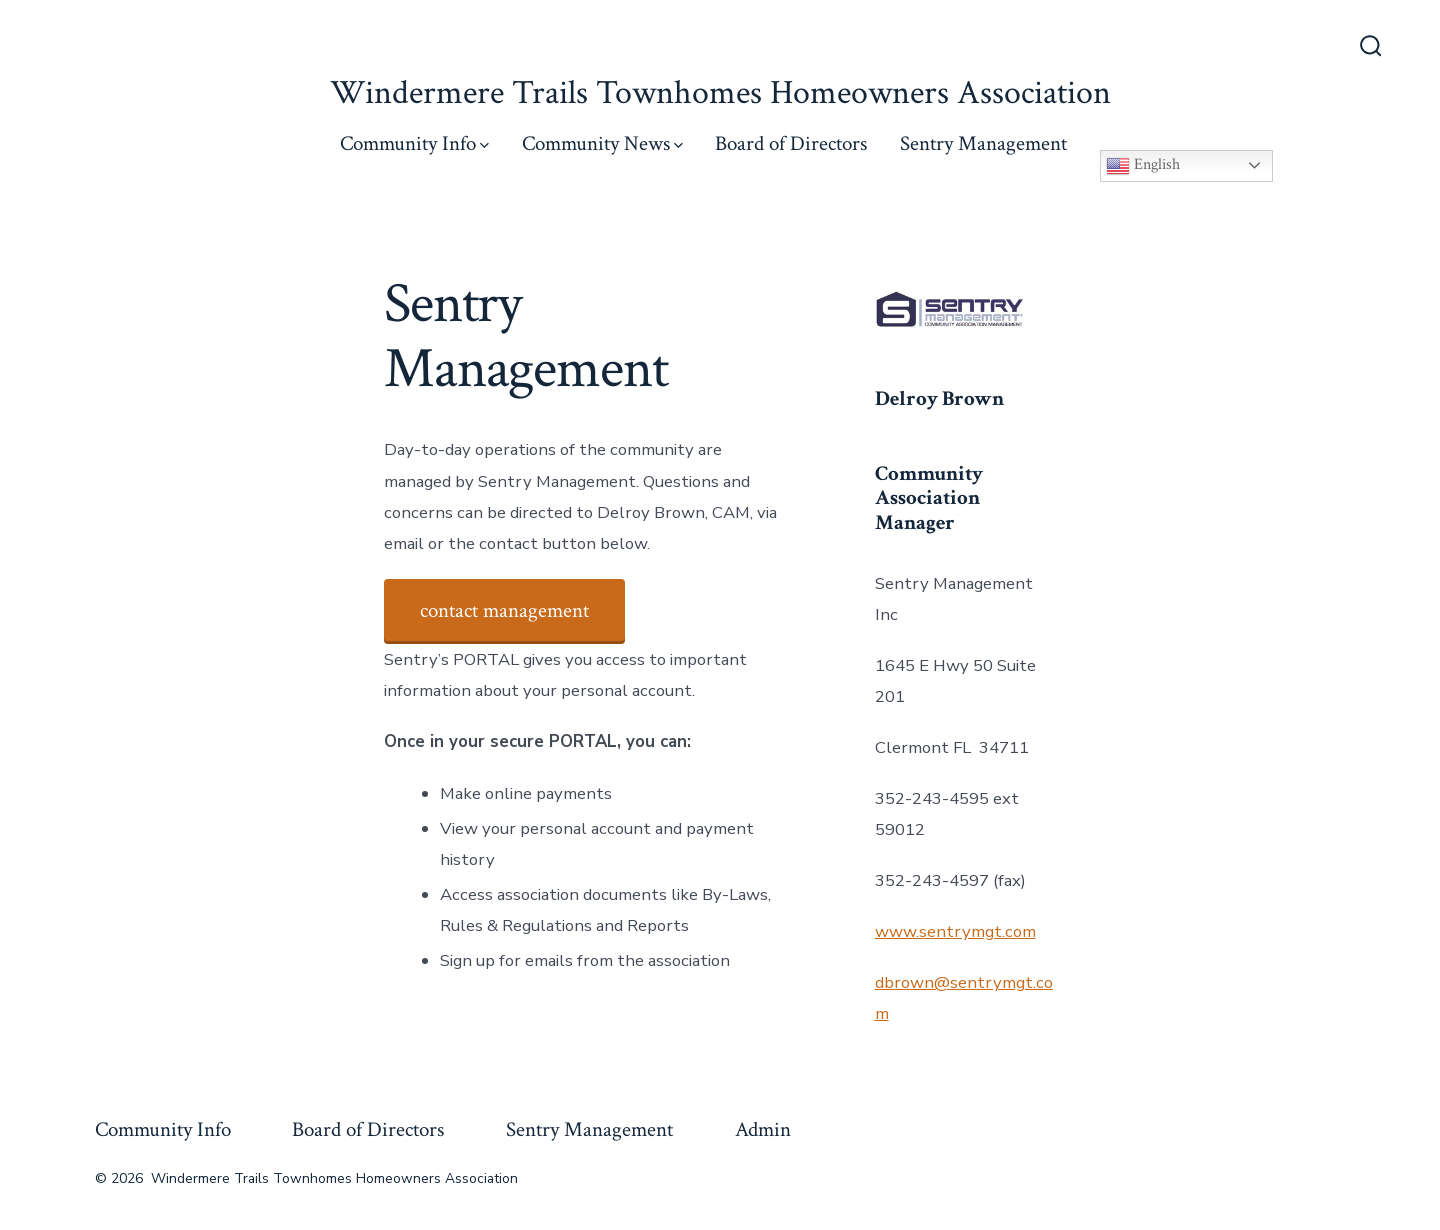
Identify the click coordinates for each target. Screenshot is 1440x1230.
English (1143, 166)
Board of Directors (791, 143)
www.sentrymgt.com (955, 931)
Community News (602, 143)
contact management (504, 610)
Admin (763, 1129)
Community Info (414, 143)
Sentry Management (983, 143)
